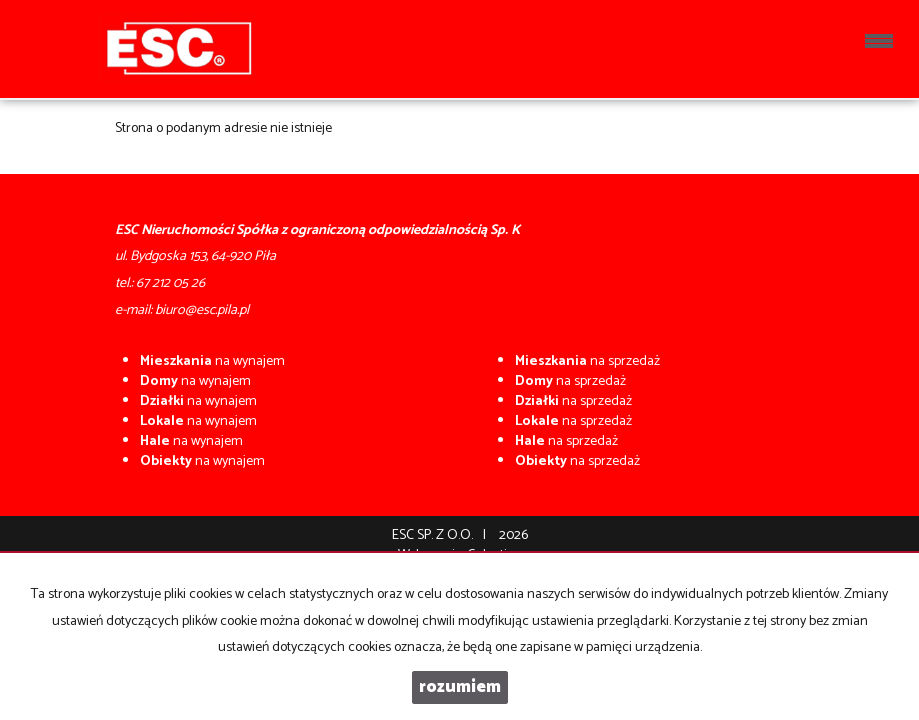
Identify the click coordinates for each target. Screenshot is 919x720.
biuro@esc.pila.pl (202, 310)
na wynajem (212, 361)
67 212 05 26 (170, 283)
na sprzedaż (587, 361)
